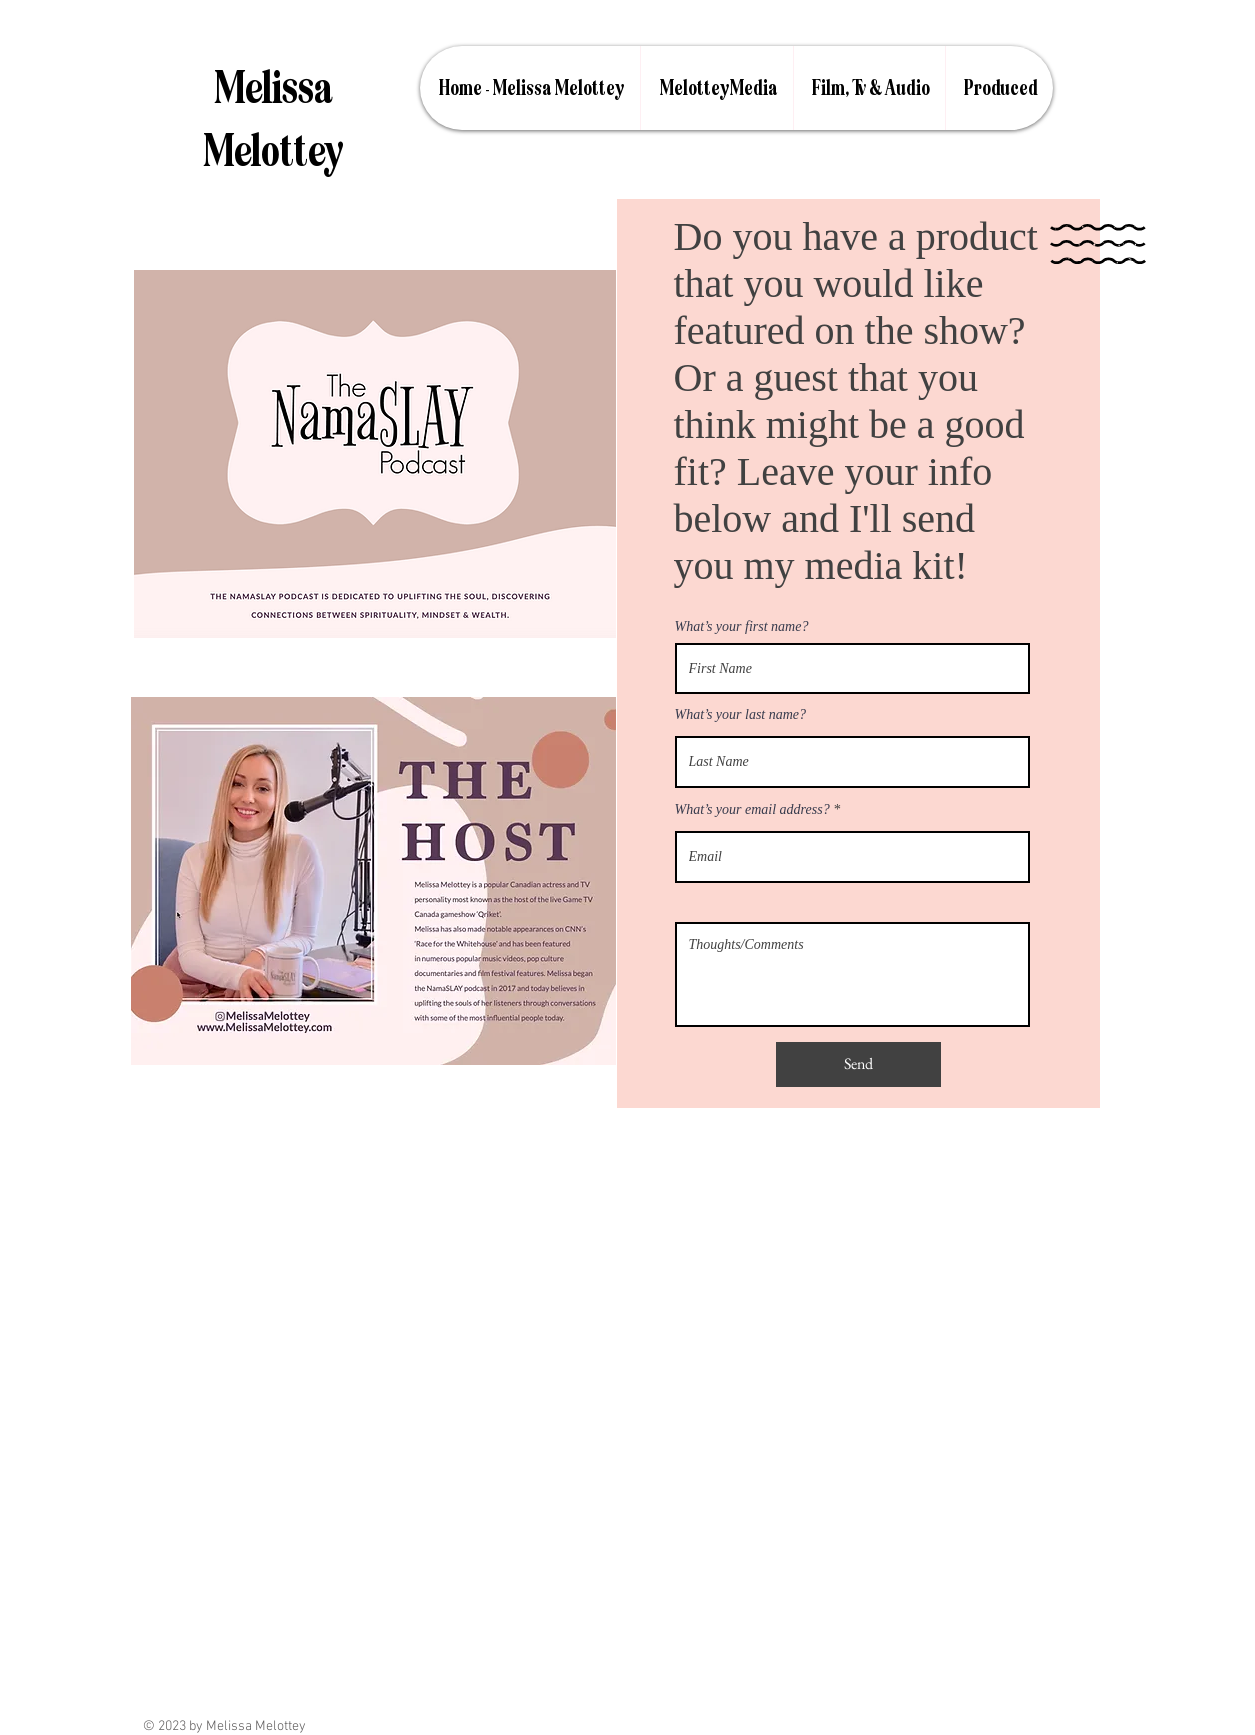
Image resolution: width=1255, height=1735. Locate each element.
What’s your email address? (752, 810)
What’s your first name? (742, 627)
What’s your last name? (741, 715)
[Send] (858, 1064)
